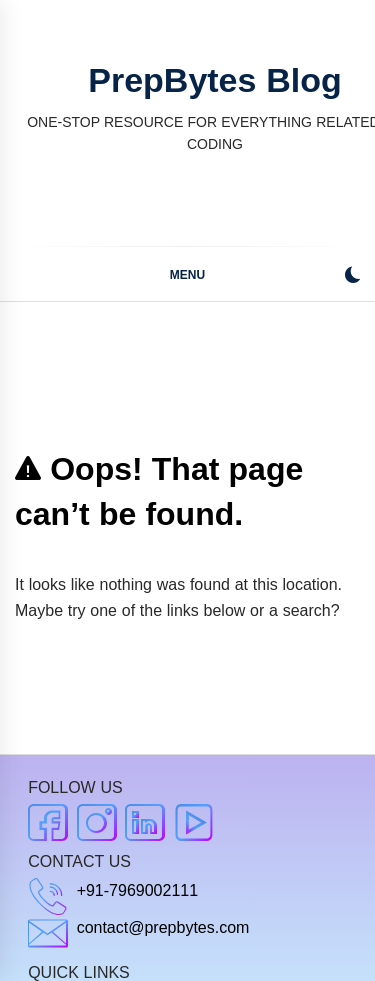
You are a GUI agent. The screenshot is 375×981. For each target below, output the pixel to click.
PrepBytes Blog (214, 80)
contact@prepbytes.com (163, 927)
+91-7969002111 (137, 890)
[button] (352, 277)
